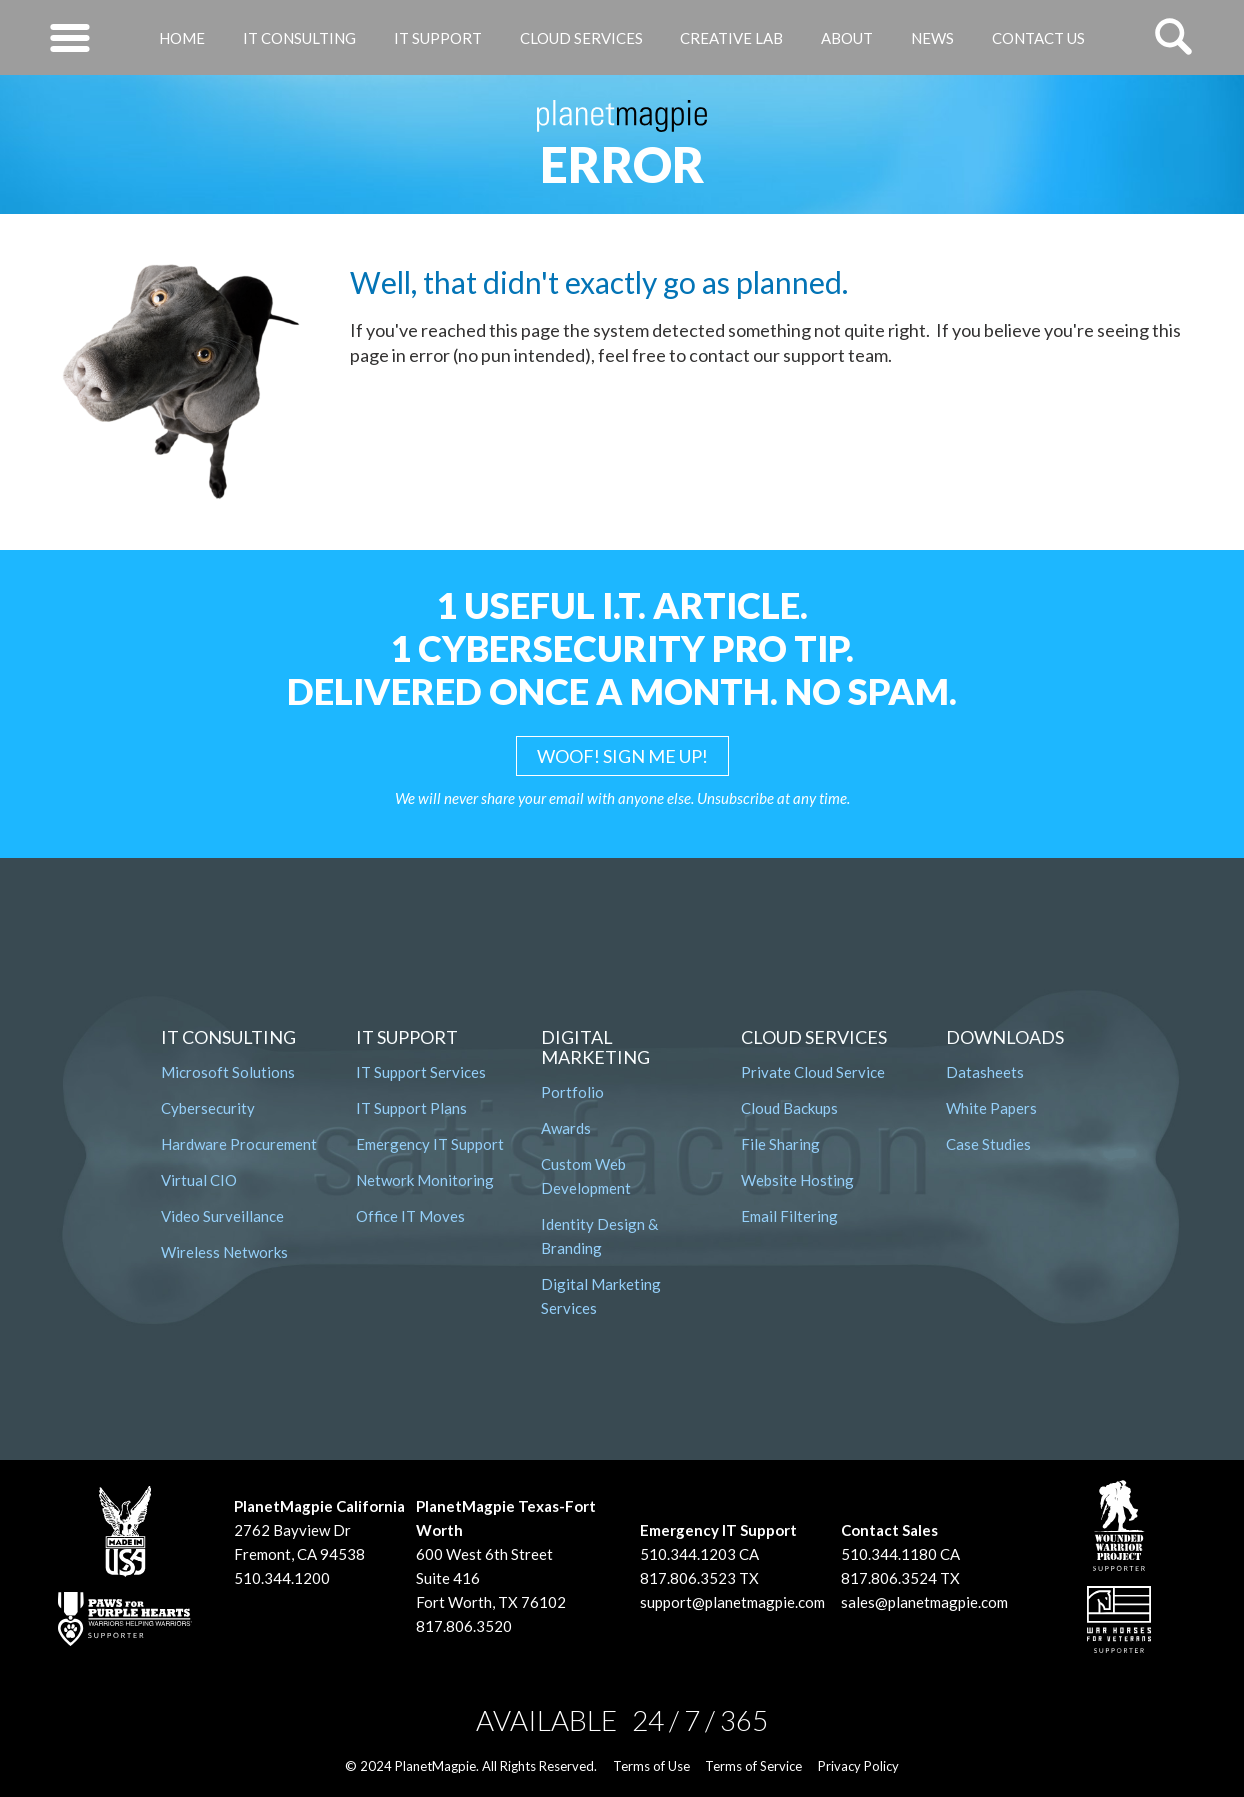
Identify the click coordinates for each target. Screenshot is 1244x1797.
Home (182, 38)
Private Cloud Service (813, 1072)
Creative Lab (731, 38)
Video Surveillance (222, 1216)
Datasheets (985, 1072)
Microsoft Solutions (228, 1072)
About (847, 38)
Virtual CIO (199, 1180)
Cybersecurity (208, 1108)
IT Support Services (421, 1072)
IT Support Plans (411, 1108)
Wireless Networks (224, 1252)
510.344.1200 (282, 1578)
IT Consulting (299, 38)
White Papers (991, 1108)
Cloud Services (581, 38)
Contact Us (1038, 38)
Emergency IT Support (430, 1144)
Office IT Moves (410, 1216)
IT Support (438, 38)
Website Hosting (797, 1180)
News (932, 38)
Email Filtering (789, 1216)
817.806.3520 (464, 1626)
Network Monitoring (425, 1180)
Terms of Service (753, 1766)
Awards (566, 1128)
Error (622, 164)
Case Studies (988, 1144)
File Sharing (780, 1144)
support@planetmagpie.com (732, 1602)
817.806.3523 (688, 1578)
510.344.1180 (889, 1554)
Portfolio (572, 1092)
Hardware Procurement (239, 1144)
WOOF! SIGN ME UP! (622, 756)
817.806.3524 (889, 1578)
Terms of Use (651, 1766)
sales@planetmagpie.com (924, 1602)
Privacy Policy (858, 1766)
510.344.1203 (688, 1554)
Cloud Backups (789, 1108)
